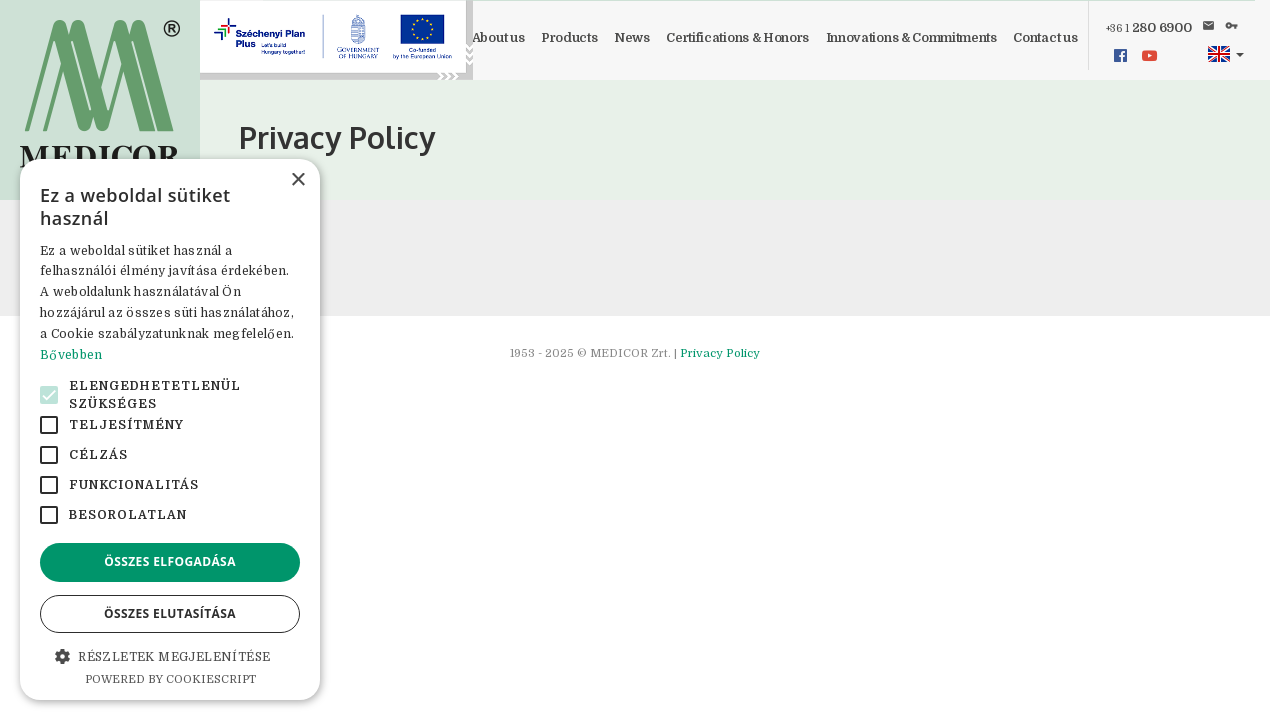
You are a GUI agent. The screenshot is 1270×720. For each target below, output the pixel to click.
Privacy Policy (720, 353)
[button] (1225, 54)
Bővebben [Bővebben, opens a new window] (71, 355)
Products (569, 38)
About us (498, 38)
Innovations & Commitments (911, 38)
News (632, 38)
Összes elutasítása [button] (170, 613)
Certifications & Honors (737, 38)
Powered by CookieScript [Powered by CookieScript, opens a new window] (170, 679)
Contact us (1045, 38)
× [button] (297, 180)
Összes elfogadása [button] (170, 561)
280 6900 (1149, 28)
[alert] (170, 429)
